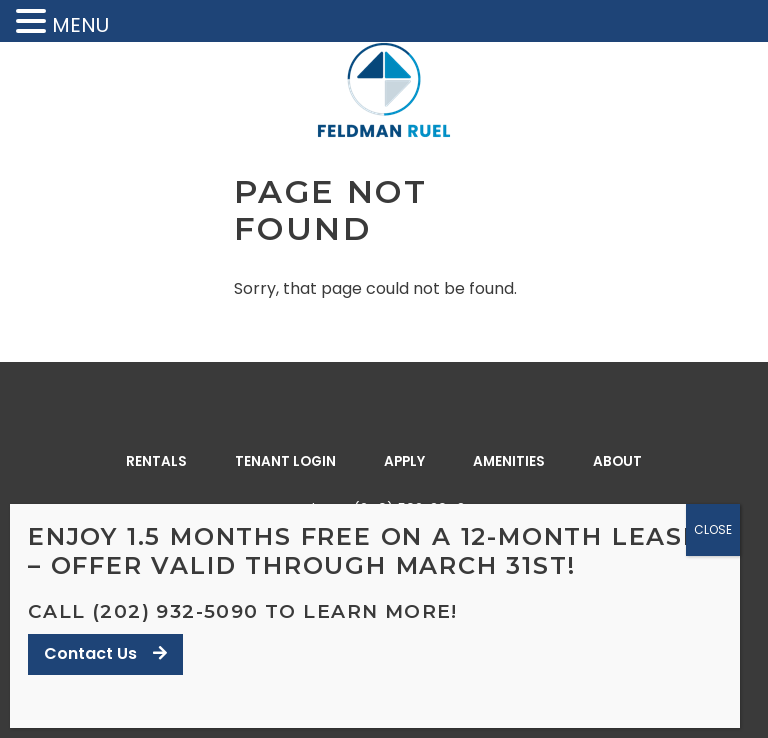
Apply (404, 461)
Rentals (156, 461)
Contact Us (105, 653)
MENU (80, 25)
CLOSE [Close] (713, 529)
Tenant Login (285, 461)
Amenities (509, 461)
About (617, 461)
